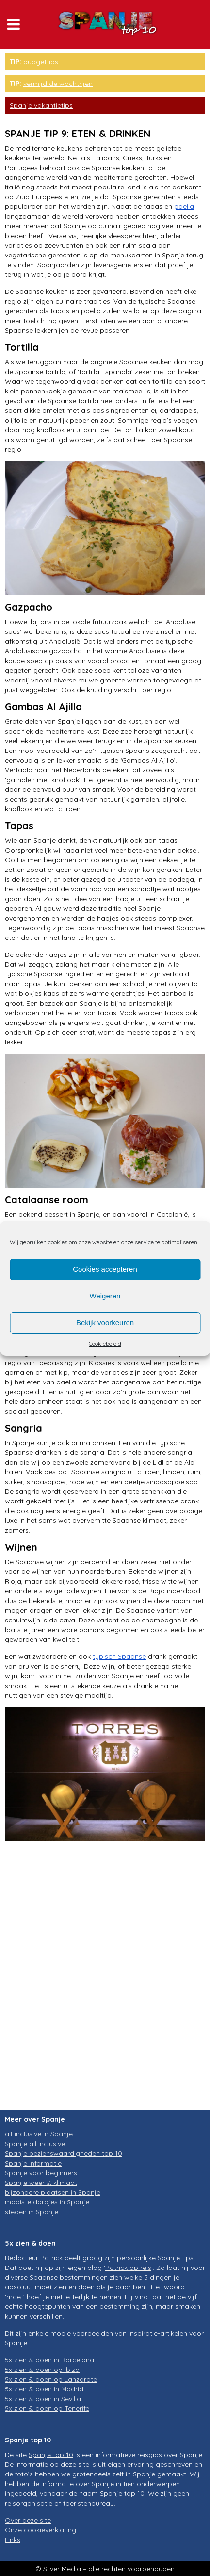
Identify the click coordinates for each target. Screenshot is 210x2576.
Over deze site (28, 2520)
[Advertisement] (105, 1982)
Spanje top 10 (51, 2454)
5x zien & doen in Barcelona (49, 2359)
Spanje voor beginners (41, 2172)
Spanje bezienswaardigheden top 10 (63, 2153)
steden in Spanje (31, 2211)
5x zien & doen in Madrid (44, 2389)
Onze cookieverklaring (40, 2529)
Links (12, 2539)
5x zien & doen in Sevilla (43, 2398)
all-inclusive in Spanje (39, 2134)
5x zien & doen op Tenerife (47, 2408)
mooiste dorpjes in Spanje (47, 2202)
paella (184, 206)
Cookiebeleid (105, 1343)
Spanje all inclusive (35, 2143)
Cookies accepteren (105, 1269)
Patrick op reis (128, 2267)
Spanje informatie (33, 2163)
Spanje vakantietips (41, 105)
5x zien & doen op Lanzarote (51, 2379)
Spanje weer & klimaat (41, 2182)
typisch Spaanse (119, 1656)
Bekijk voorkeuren (105, 1322)
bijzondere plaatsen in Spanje (52, 2192)
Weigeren (105, 1296)
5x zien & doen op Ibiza (42, 2369)
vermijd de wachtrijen (58, 83)
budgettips (40, 61)
